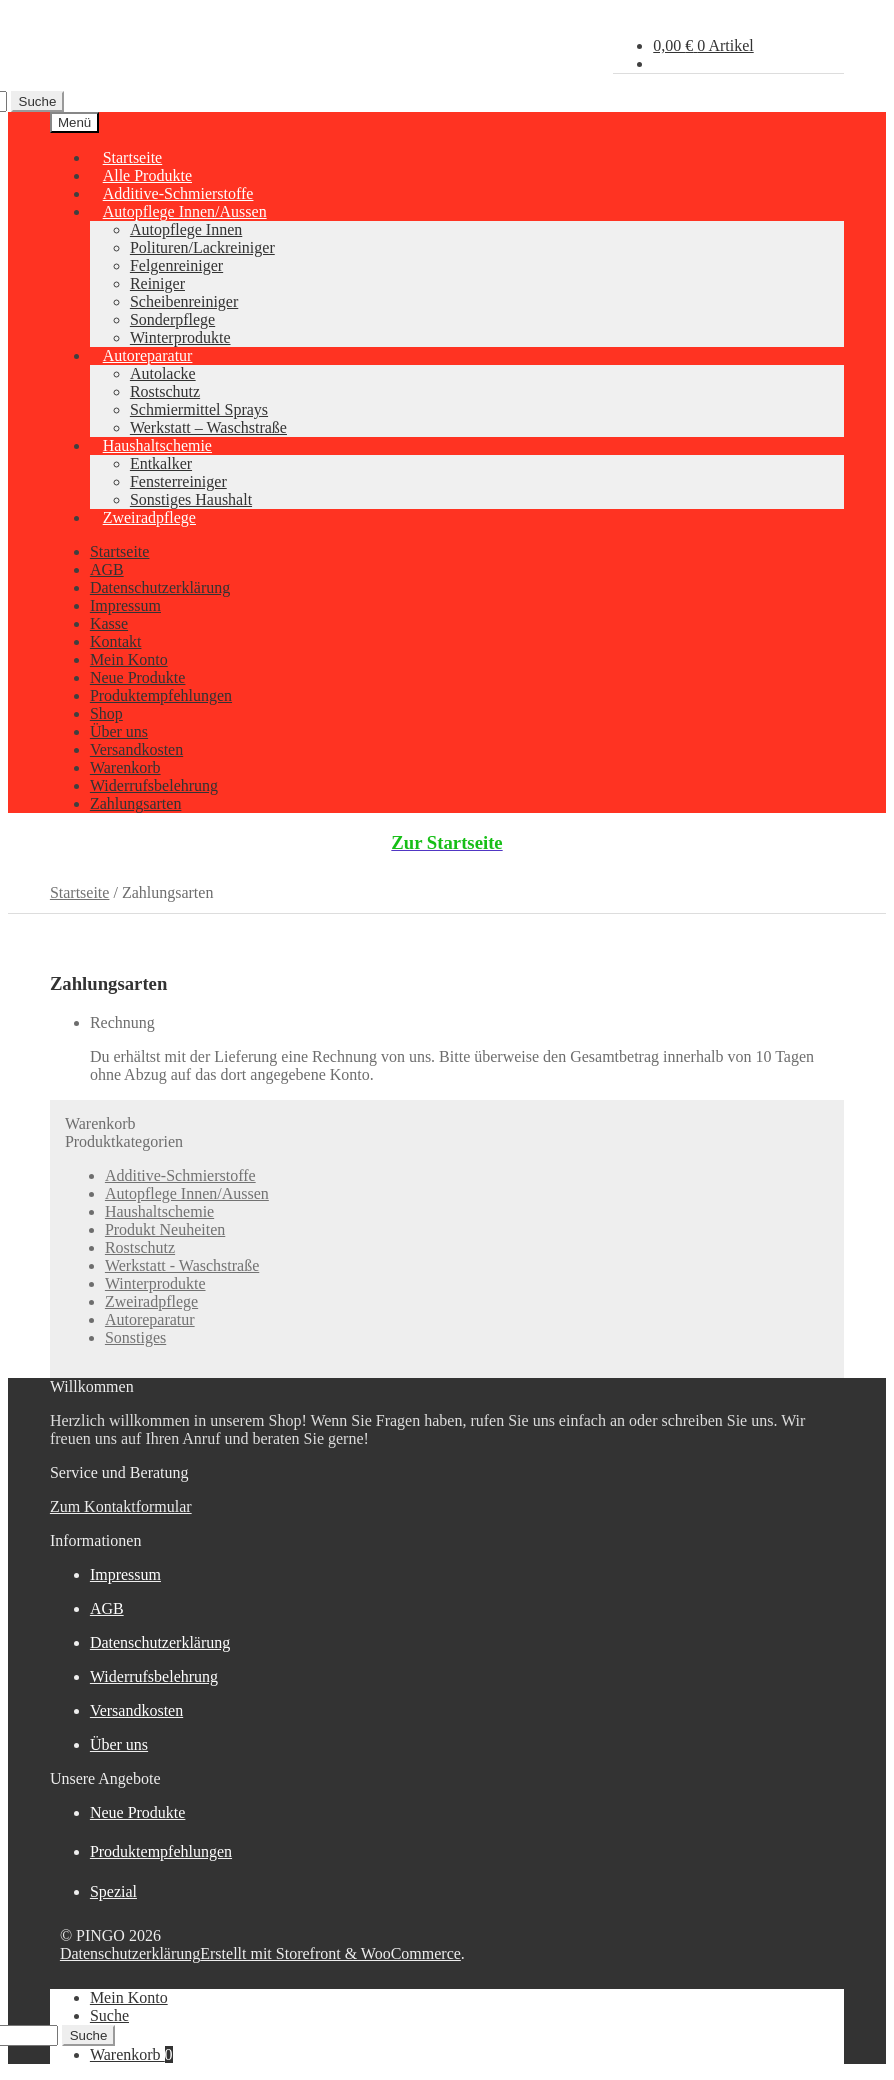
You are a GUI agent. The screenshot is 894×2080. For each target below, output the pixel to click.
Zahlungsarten (136, 803)
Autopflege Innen (186, 229)
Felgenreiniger (176, 265)
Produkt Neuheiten (165, 1229)
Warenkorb (125, 767)
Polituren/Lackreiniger (202, 247)
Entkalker (161, 463)
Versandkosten (136, 749)
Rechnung (122, 1022)
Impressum (125, 605)
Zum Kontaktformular (121, 1506)
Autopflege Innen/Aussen (185, 211)
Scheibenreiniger (184, 301)
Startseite (120, 551)
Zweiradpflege (149, 517)
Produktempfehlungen (161, 695)
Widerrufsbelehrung (154, 785)
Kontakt (116, 641)
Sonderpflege (172, 319)
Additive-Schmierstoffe (180, 1175)
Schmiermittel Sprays (199, 409)
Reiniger (157, 283)
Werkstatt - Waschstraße (182, 1265)
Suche (38, 101)
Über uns (119, 731)
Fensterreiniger (178, 481)
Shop (106, 713)
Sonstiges (135, 1337)
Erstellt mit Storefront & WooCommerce (330, 1953)
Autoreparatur (148, 355)
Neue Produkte (138, 677)
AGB (107, 569)
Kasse (109, 623)
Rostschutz (165, 391)
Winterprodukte (155, 1283)
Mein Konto (129, 659)
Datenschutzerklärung (160, 587)
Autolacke (163, 373)
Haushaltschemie (157, 445)
